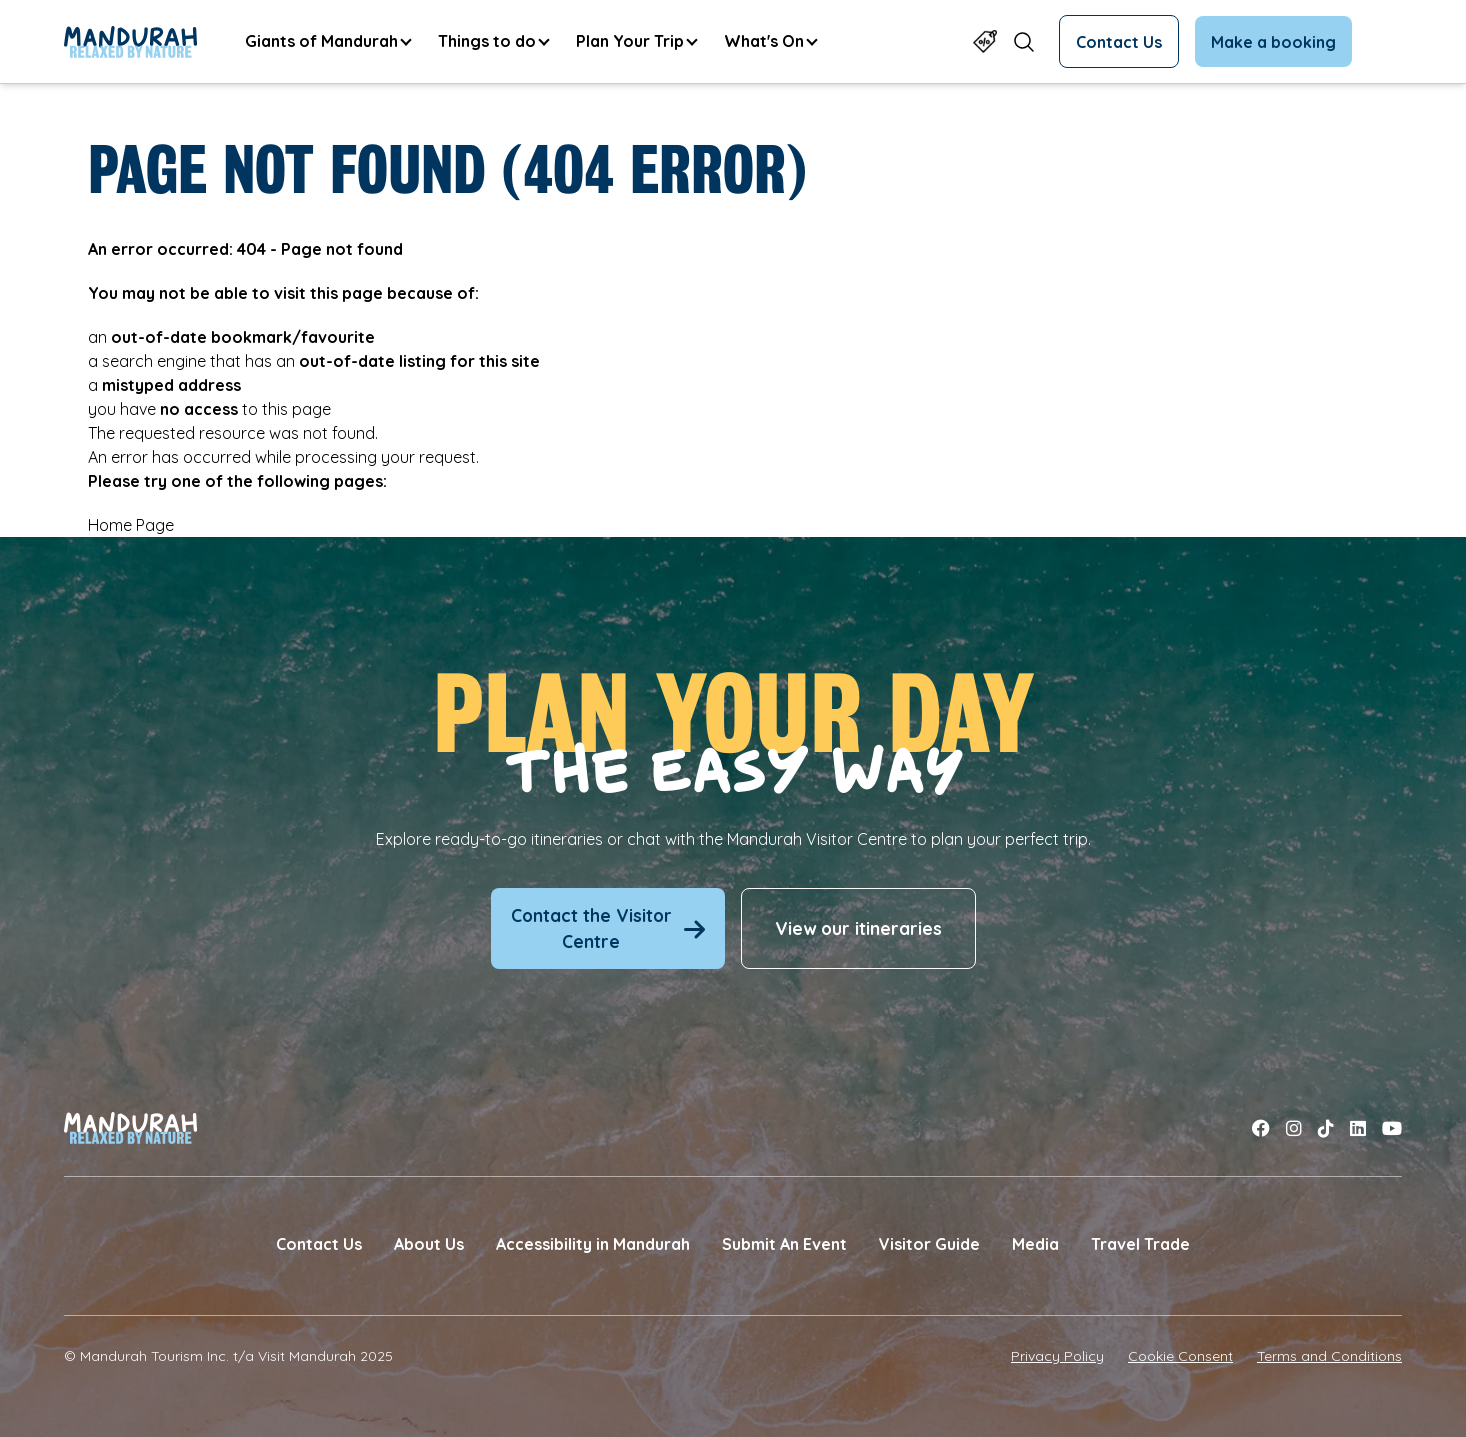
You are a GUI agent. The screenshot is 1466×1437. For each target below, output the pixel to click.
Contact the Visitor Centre (608, 928)
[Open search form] (1024, 41)
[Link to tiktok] (1326, 1128)
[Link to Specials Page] (985, 41)
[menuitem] (327, 41)
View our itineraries (858, 928)
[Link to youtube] (1392, 1128)
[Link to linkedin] (1358, 1128)
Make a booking (1273, 42)
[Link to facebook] (1261, 1128)
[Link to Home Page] (130, 42)
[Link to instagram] (1294, 1128)
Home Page (131, 525)
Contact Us (1119, 42)
